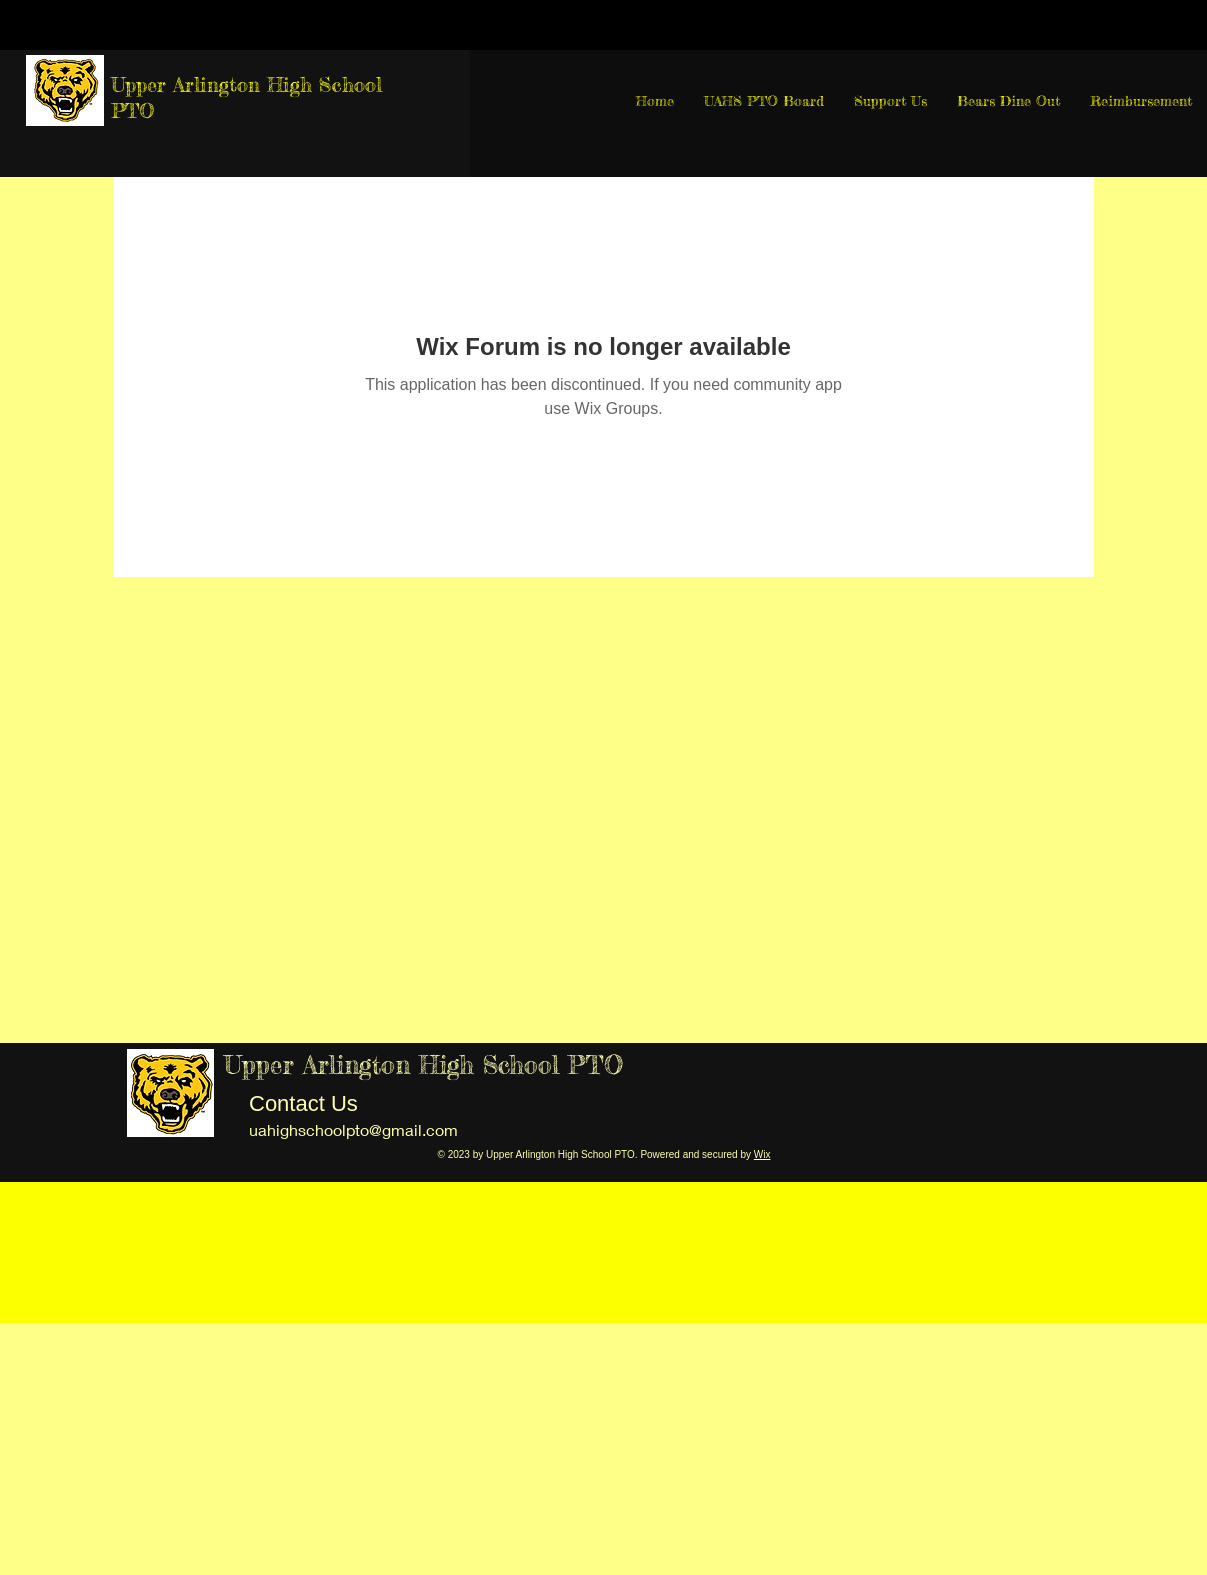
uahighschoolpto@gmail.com (353, 1129)
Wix (762, 1154)
